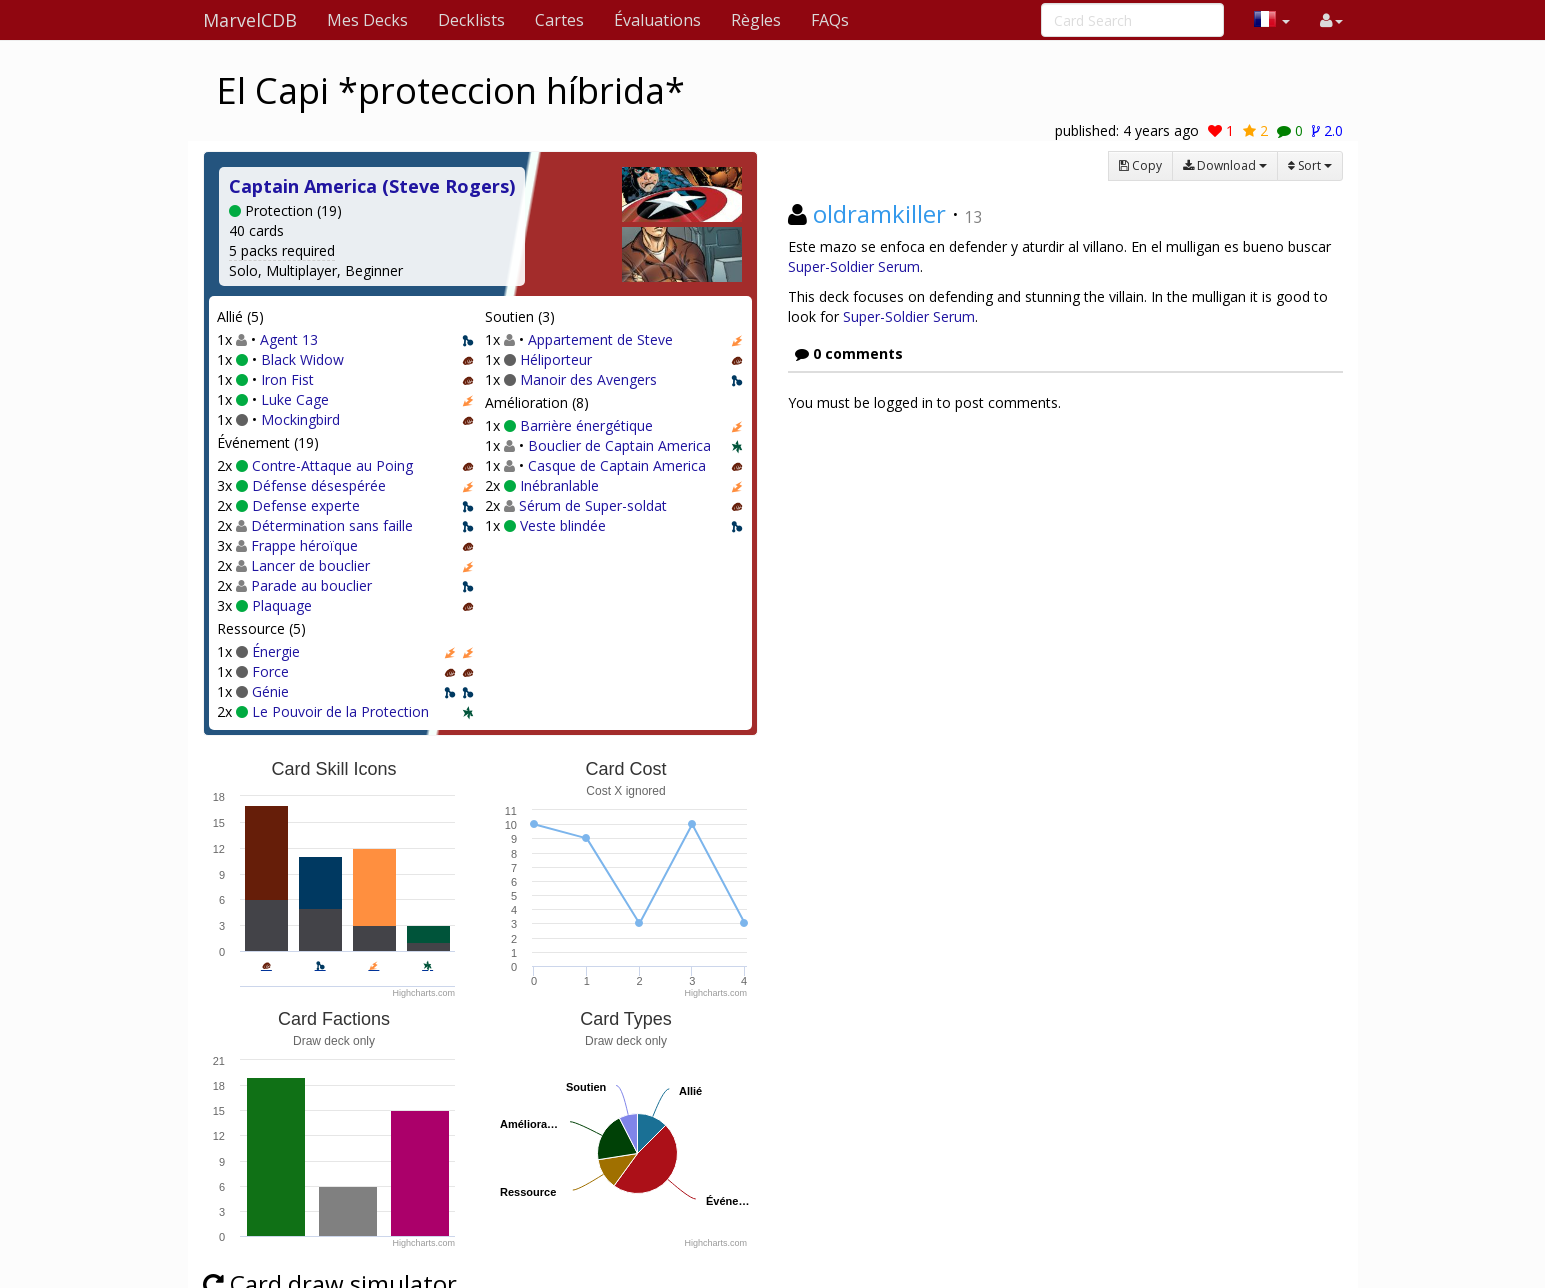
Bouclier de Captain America (619, 445)
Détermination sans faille (332, 525)
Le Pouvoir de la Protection (340, 711)
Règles (756, 20)
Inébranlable (559, 485)
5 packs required (282, 250)
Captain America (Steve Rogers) (372, 186)
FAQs (830, 20)
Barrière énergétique (586, 425)
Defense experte (306, 505)
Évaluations (657, 20)
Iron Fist (287, 379)
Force (270, 671)
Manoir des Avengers (588, 379)
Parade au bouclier (311, 585)
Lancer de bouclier (310, 565)
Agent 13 (289, 339)
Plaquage (282, 605)
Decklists (471, 20)
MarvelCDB (250, 20)
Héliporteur (556, 359)
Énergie (276, 651)
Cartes (559, 20)
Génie (270, 691)
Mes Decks (367, 20)
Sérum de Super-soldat (593, 505)
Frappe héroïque (304, 545)
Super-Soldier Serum (854, 266)
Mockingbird (300, 419)
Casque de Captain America (617, 465)
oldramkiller (879, 213)
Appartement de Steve (600, 339)
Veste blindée (563, 525)
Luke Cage (295, 399)
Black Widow (302, 359)
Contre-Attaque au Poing (332, 465)
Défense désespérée (319, 485)
